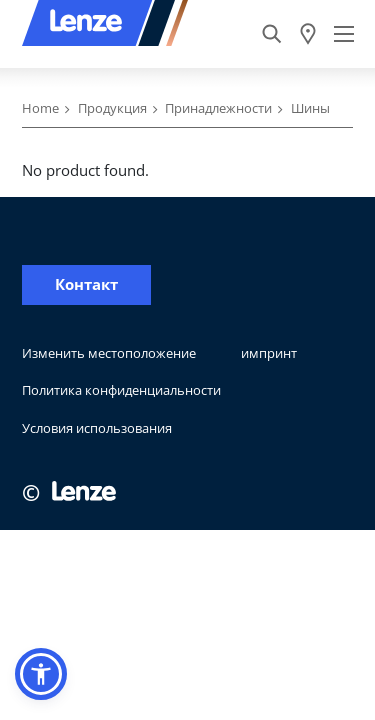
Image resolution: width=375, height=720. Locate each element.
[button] (41, 674)
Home (40, 108)
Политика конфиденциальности (121, 390)
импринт (269, 353)
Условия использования (97, 428)
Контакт (86, 284)
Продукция (112, 108)
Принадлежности (218, 108)
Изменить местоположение (109, 353)
